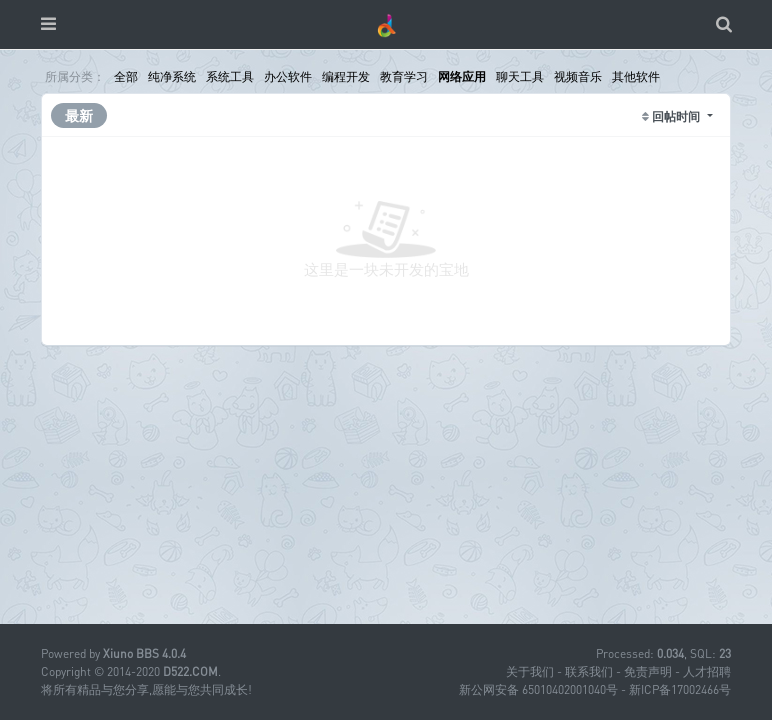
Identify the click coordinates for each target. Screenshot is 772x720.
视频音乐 (578, 76)
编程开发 (346, 76)
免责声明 (648, 671)
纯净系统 (172, 76)
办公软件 (288, 76)
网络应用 (462, 76)
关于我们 (530, 671)
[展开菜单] (48, 24)
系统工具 (230, 76)
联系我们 (589, 671)
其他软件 (636, 76)
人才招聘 (707, 671)
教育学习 (404, 76)
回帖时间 (677, 116)
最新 (79, 115)
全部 (126, 76)
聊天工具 (520, 76)
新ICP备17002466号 (680, 689)
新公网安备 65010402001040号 (538, 689)
